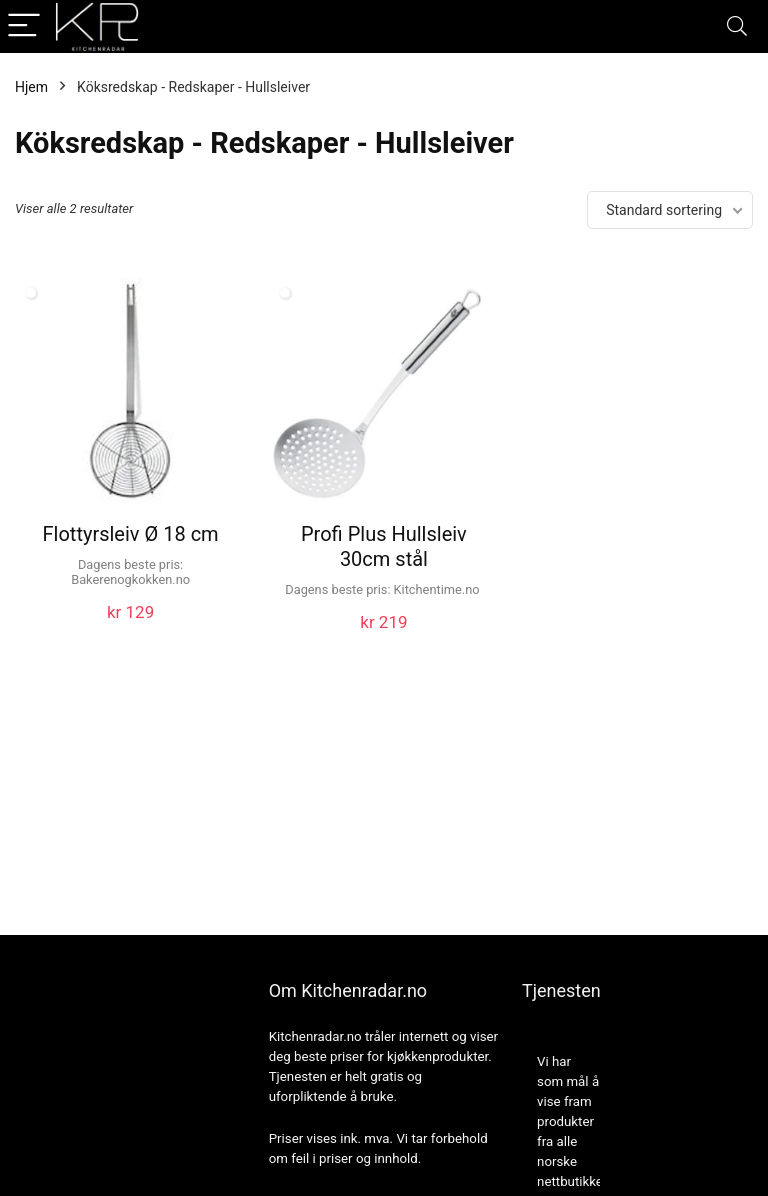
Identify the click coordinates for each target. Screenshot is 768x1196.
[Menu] (24, 26)
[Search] (737, 26)
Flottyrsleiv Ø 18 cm (131, 534)
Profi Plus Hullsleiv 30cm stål (384, 546)
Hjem (31, 87)
